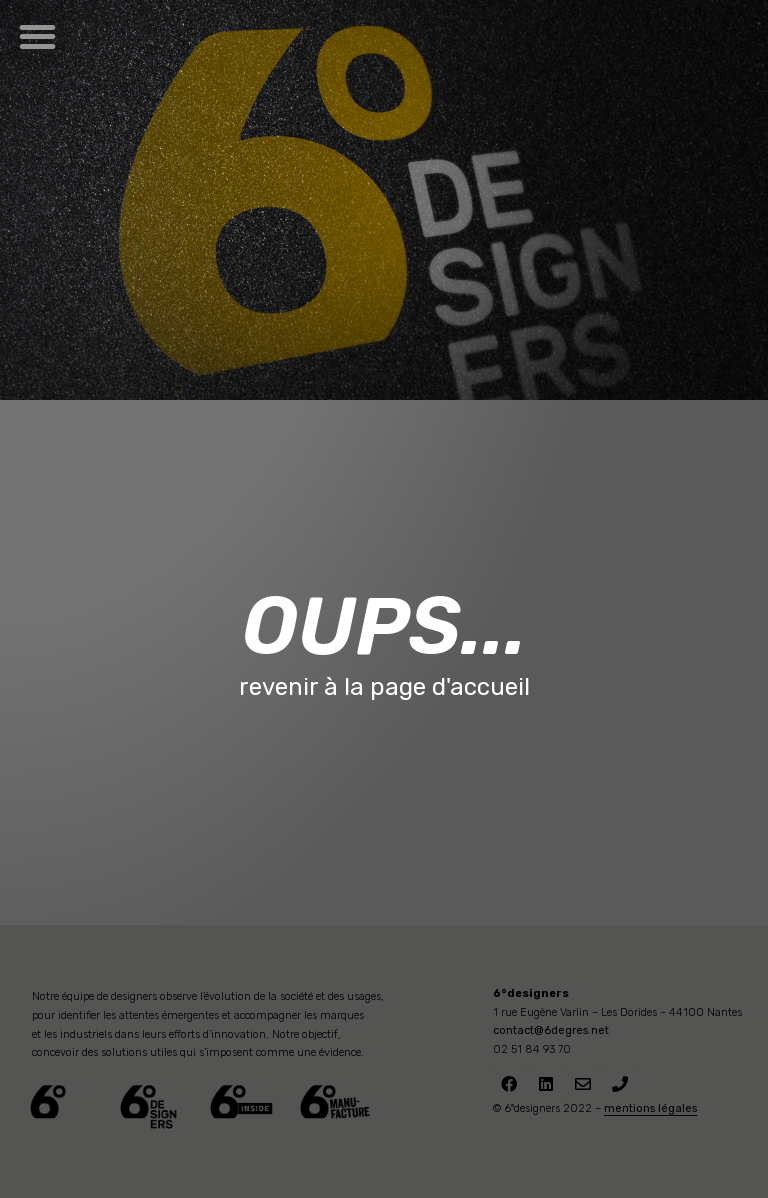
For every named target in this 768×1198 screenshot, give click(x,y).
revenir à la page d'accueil (384, 687)
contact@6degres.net (551, 1030)
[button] (37, 36)
